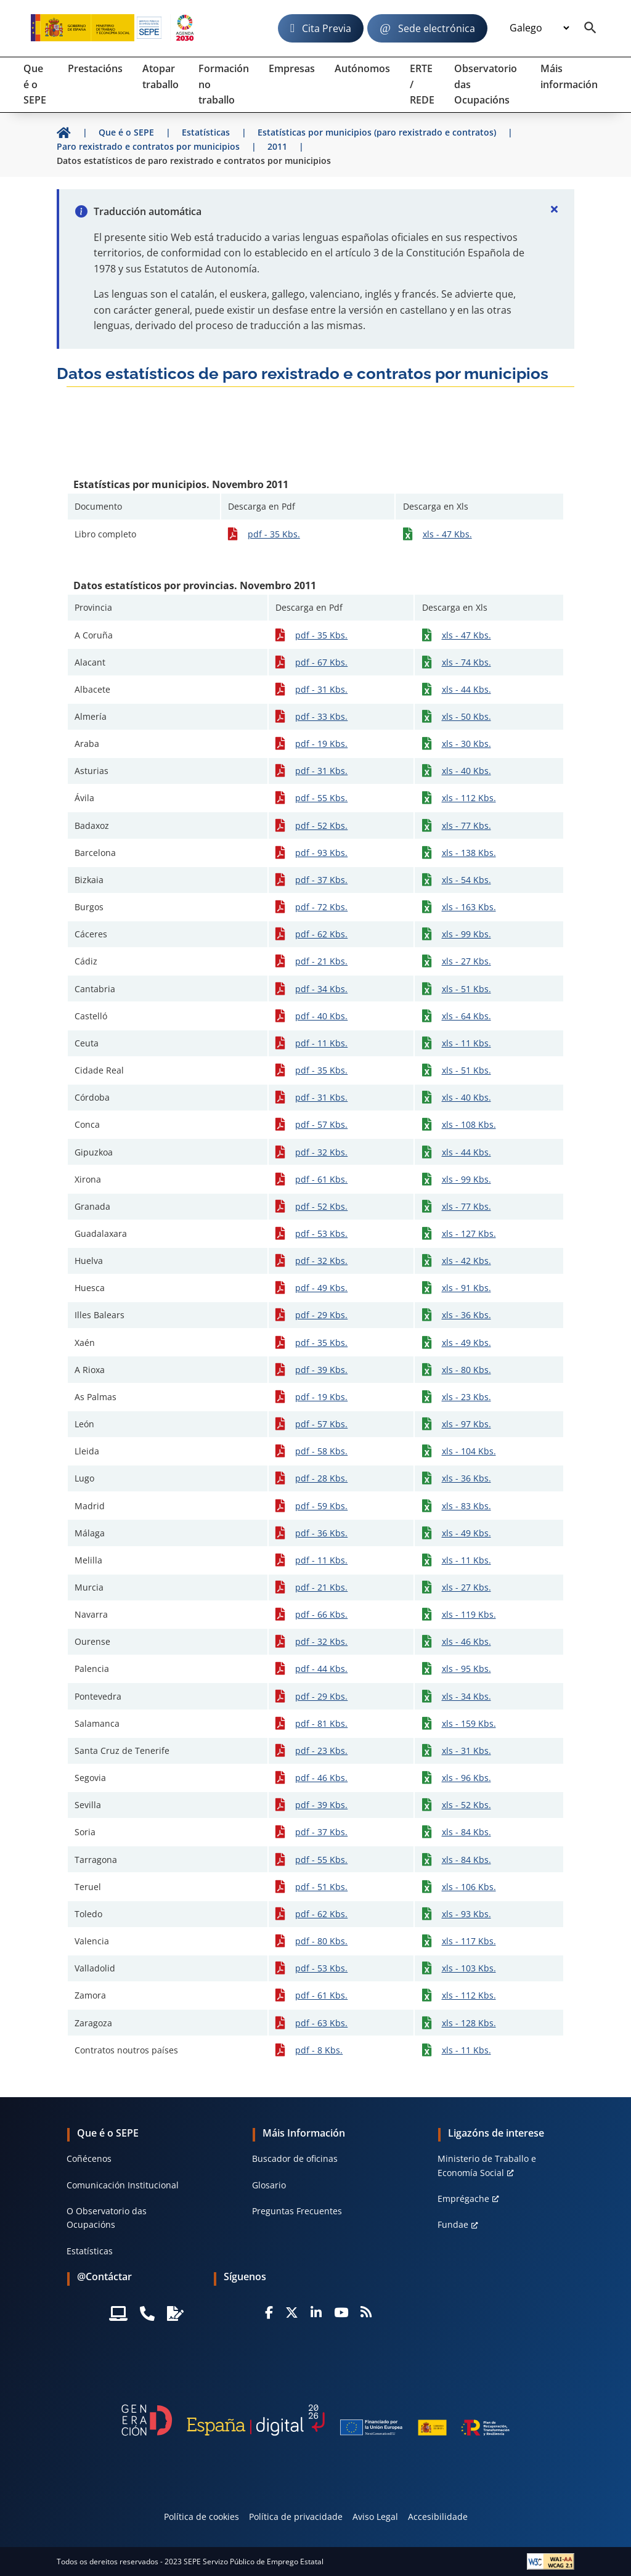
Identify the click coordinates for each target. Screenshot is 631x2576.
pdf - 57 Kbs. (321, 1124)
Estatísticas (90, 2251)
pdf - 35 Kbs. (274, 534)
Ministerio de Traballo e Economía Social (487, 2165)
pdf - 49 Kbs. (321, 1288)
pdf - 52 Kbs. (321, 825)
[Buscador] (590, 28)
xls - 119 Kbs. (469, 1614)
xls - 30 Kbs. (466, 743)
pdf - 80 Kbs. (321, 1941)
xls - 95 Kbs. (466, 1668)
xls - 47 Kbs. (447, 534)
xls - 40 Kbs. (466, 770)
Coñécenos (89, 2158)
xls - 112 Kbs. (469, 798)
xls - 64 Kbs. (466, 1016)
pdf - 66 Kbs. (321, 1614)
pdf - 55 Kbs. (321, 798)
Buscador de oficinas (295, 2158)
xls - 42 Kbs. (466, 1260)
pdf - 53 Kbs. (321, 1233)
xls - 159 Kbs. (469, 1723)
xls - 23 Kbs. (466, 1397)
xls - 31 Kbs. (466, 1750)
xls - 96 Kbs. (466, 1777)
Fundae (453, 2224)
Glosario (269, 2185)
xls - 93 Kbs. (466, 1914)
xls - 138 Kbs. (469, 852)
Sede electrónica (436, 28)
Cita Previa (326, 28)
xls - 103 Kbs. (469, 1968)
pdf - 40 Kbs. (321, 1016)
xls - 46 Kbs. (466, 1641)
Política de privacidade (296, 2516)
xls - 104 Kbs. (469, 1451)
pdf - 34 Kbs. (321, 989)
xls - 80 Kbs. (466, 1370)
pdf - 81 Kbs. (321, 1723)
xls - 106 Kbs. (469, 1887)
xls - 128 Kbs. (469, 2023)
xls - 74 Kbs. (466, 662)
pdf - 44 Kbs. (321, 1668)
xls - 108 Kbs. (469, 1124)
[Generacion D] (315, 2420)
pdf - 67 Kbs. (321, 662)
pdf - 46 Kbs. (321, 1777)
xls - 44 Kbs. (466, 689)
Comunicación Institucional (123, 2185)
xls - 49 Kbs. (466, 1342)
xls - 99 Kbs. (466, 934)
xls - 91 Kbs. (466, 1288)
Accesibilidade (438, 2516)
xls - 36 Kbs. (466, 1315)
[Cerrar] (555, 209)
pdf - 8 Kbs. (319, 2050)
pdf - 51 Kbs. (321, 1887)
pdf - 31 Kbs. (321, 689)
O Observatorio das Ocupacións (107, 2217)
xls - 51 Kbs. (466, 989)
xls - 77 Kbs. (466, 825)
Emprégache (463, 2198)
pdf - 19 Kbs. (321, 743)
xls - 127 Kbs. (469, 1233)
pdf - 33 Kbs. (321, 716)
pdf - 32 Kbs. (321, 1152)
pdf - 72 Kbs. (321, 907)
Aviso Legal (375, 2516)
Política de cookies (201, 2516)
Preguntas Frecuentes (297, 2211)
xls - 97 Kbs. (466, 1424)
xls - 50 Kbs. (466, 716)
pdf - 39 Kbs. (321, 1370)
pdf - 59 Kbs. (321, 1506)
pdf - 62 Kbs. (321, 934)
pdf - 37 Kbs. (321, 880)
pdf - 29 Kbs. (321, 1315)
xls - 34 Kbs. (466, 1696)
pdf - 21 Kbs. (321, 961)
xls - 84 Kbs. (466, 1832)
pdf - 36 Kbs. (321, 1533)
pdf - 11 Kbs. (321, 1043)
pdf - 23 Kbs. (321, 1750)
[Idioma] (539, 28)
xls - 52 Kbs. (466, 1805)
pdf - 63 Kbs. (321, 2023)
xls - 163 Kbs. (469, 907)
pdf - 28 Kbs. (321, 1478)
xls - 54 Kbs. (466, 880)
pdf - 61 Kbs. (321, 1179)
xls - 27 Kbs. (466, 961)
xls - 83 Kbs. (466, 1506)
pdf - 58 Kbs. (321, 1451)
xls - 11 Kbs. (466, 1043)
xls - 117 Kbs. (469, 1941)
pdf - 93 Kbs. (321, 852)
